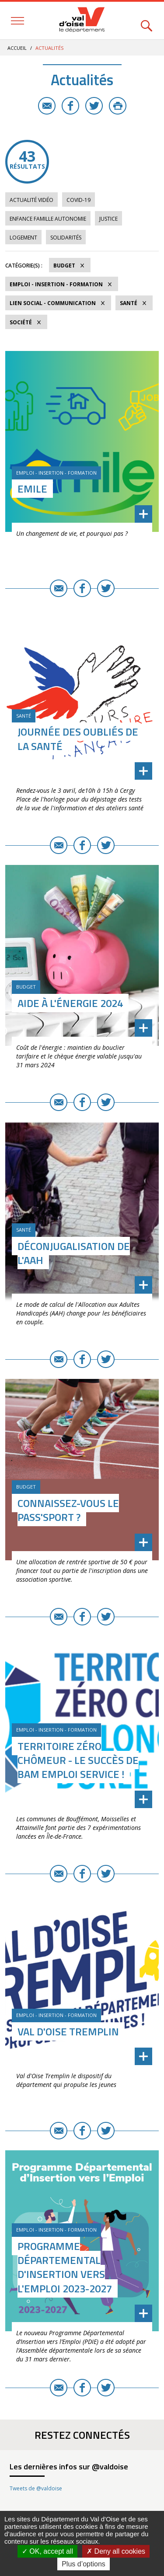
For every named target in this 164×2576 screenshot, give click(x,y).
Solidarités (65, 237)
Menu (17, 20)
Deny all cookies (116, 2551)
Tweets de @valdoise (36, 2488)
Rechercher (146, 20)
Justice (108, 218)
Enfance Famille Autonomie (48, 218)
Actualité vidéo (31, 200)
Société (21, 322)
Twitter (94, 106)
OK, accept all (47, 2551)
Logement (23, 237)
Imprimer (117, 106)
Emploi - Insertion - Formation (56, 284)
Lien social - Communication (53, 303)
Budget (64, 265)
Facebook (70, 106)
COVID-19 (78, 200)
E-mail (47, 106)
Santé (128, 303)
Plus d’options (83, 2564)
